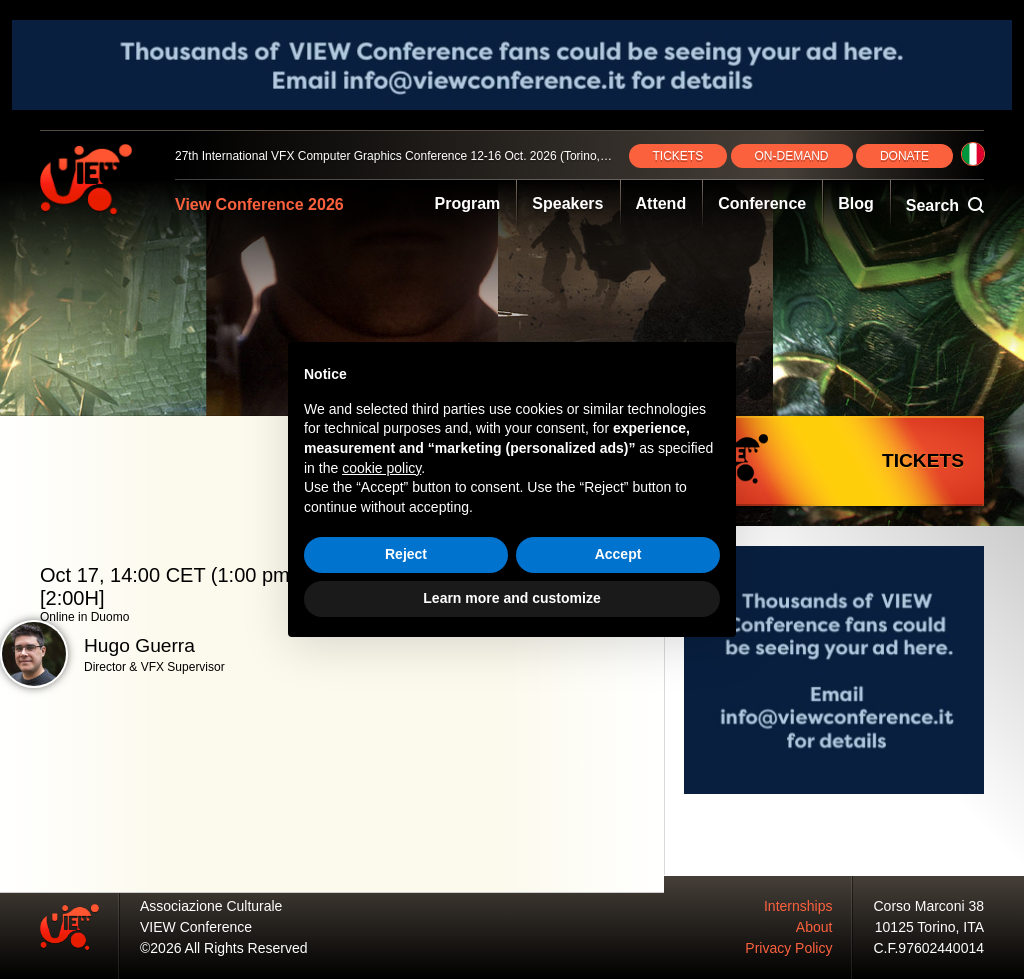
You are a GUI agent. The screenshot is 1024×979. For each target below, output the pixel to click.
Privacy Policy (788, 948)
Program (468, 203)
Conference (762, 203)
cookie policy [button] (381, 468)
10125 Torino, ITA (929, 927)
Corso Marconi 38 (929, 906)
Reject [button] (406, 554)
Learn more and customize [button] (511, 598)
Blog (856, 203)
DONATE (904, 156)
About (814, 927)
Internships (798, 906)
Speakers (567, 203)
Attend (661, 203)
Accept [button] (618, 554)
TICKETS (678, 156)
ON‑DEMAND (792, 156)
